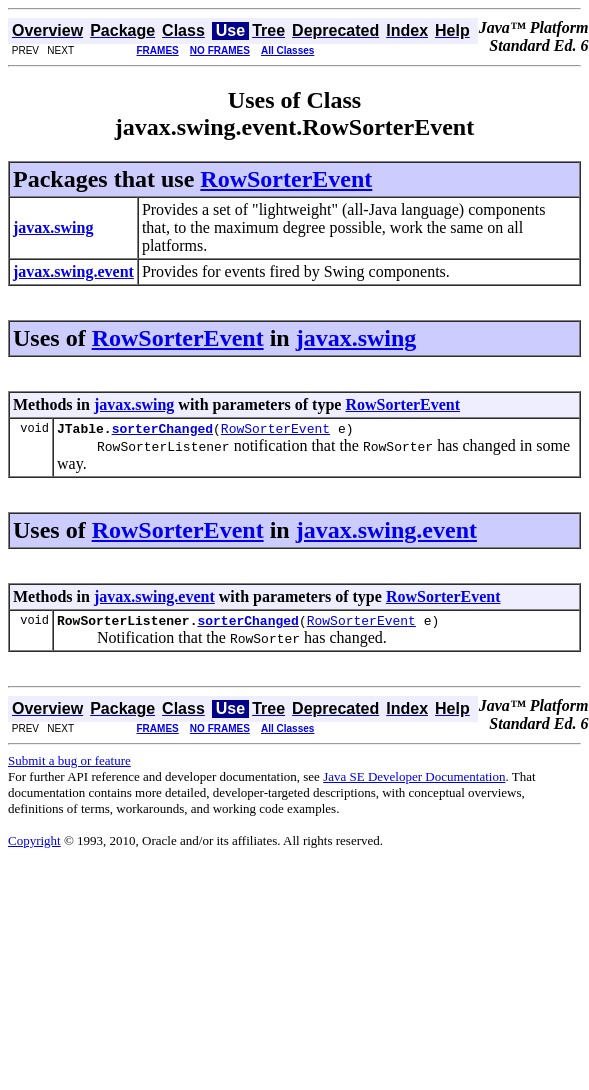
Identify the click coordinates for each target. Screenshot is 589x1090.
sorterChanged (162, 431)
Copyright (34, 846)
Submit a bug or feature (69, 766)
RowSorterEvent (286, 179)
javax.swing (356, 338)
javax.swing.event (386, 533)
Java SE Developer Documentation (414, 782)
